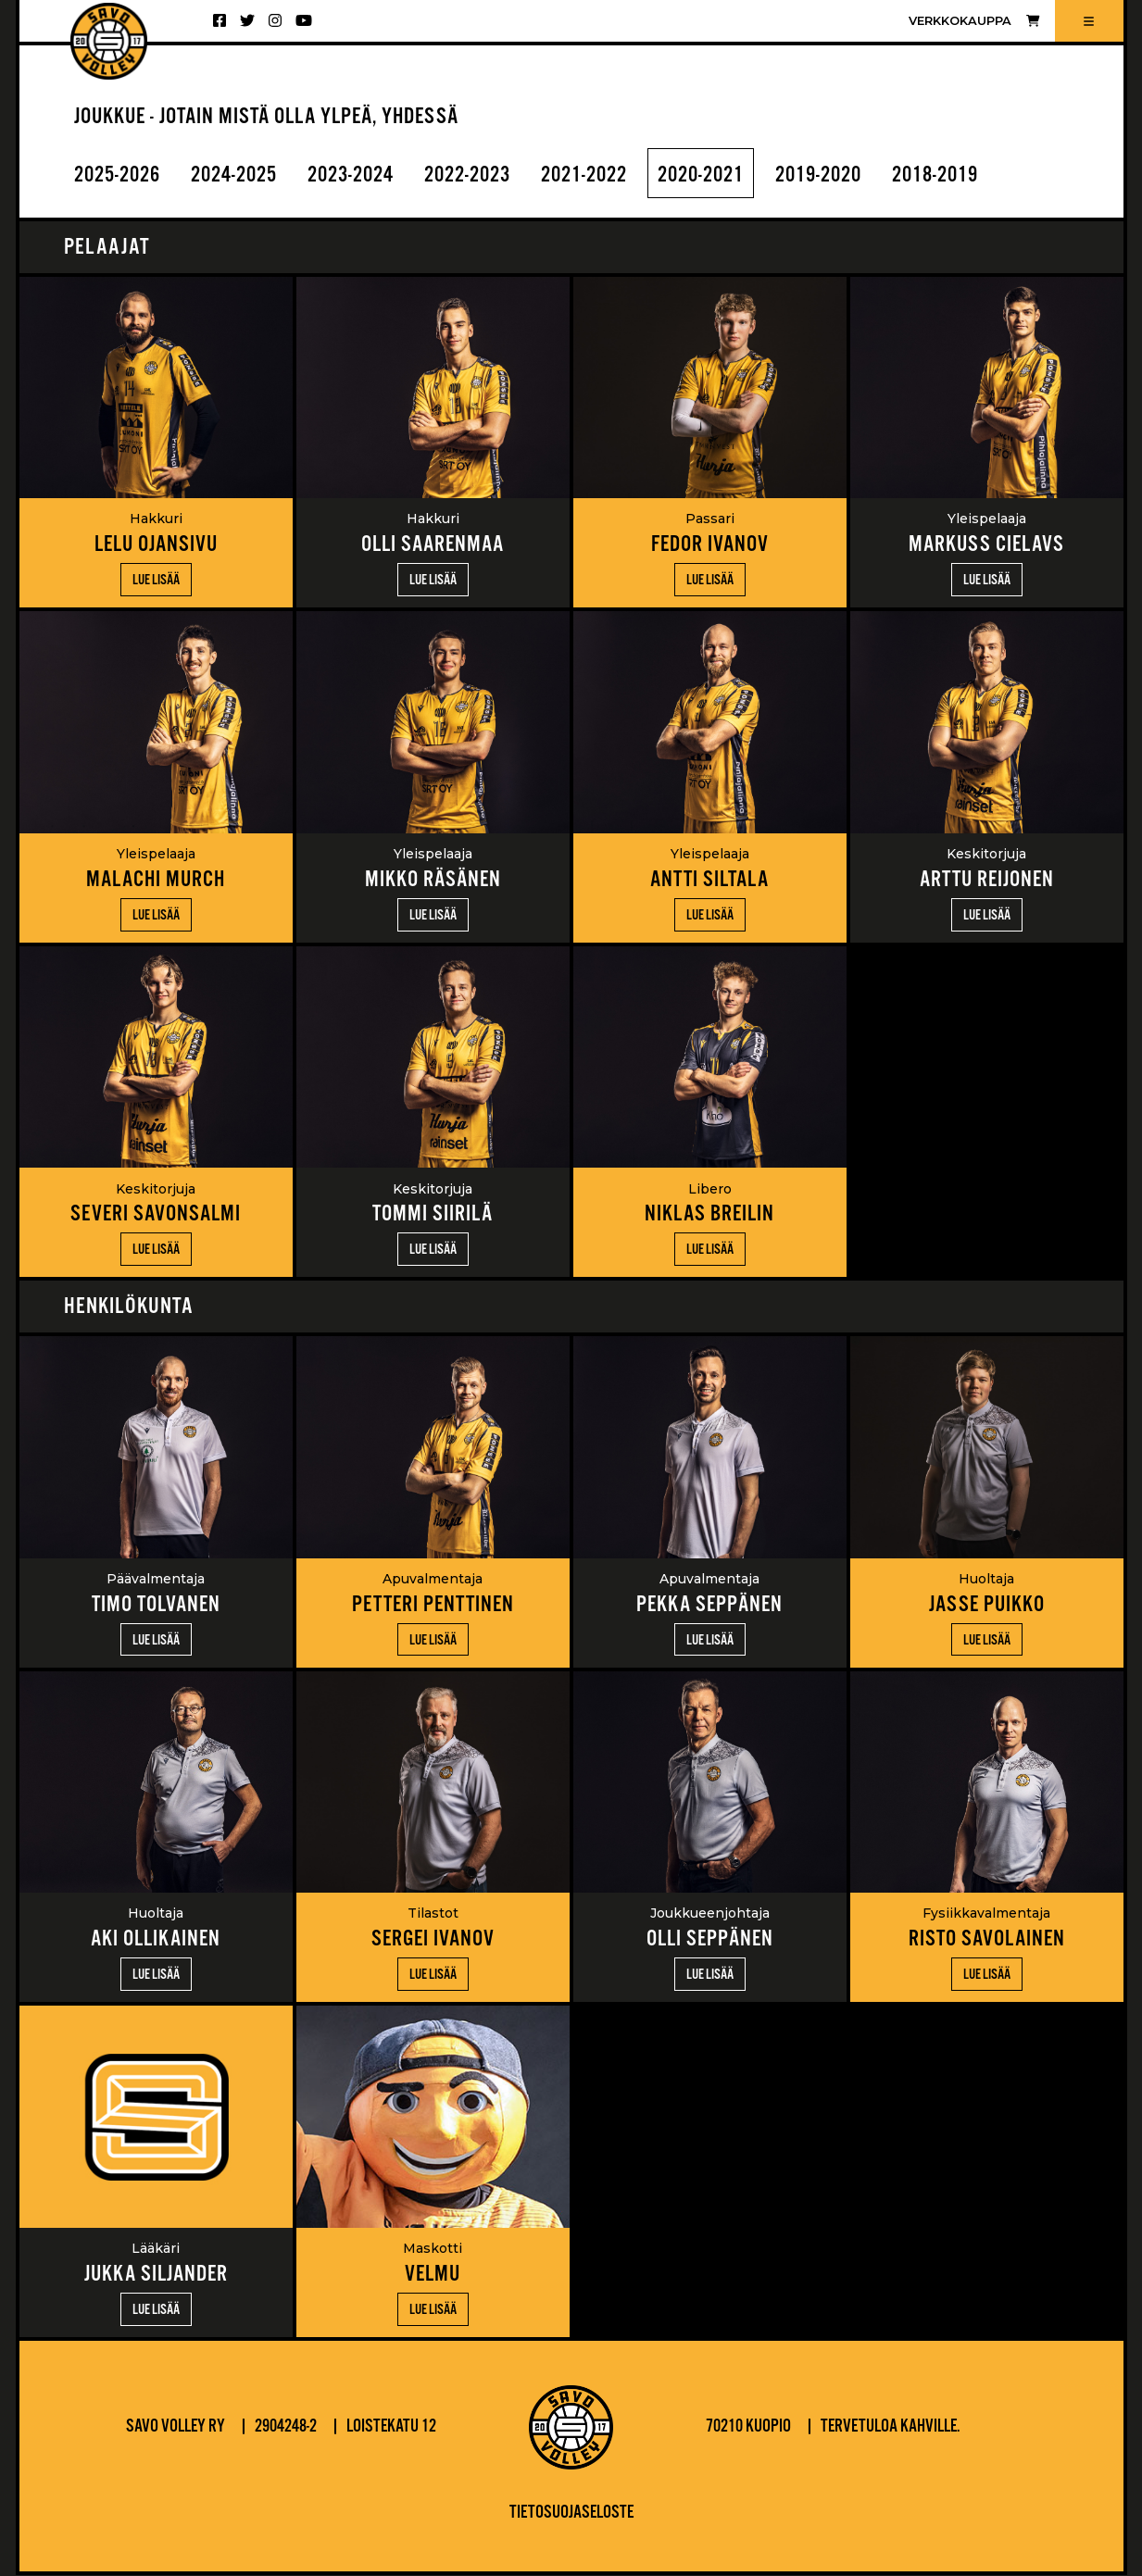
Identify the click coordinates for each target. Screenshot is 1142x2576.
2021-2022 (617, 175)
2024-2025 (245, 175)
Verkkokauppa (974, 21)
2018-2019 (990, 175)
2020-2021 (741, 175)
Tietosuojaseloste (571, 2514)
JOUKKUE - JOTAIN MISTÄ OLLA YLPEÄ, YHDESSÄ (276, 117)
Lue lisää (156, 582)
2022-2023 (493, 175)
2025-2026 (121, 175)
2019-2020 (866, 175)
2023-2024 (369, 175)
